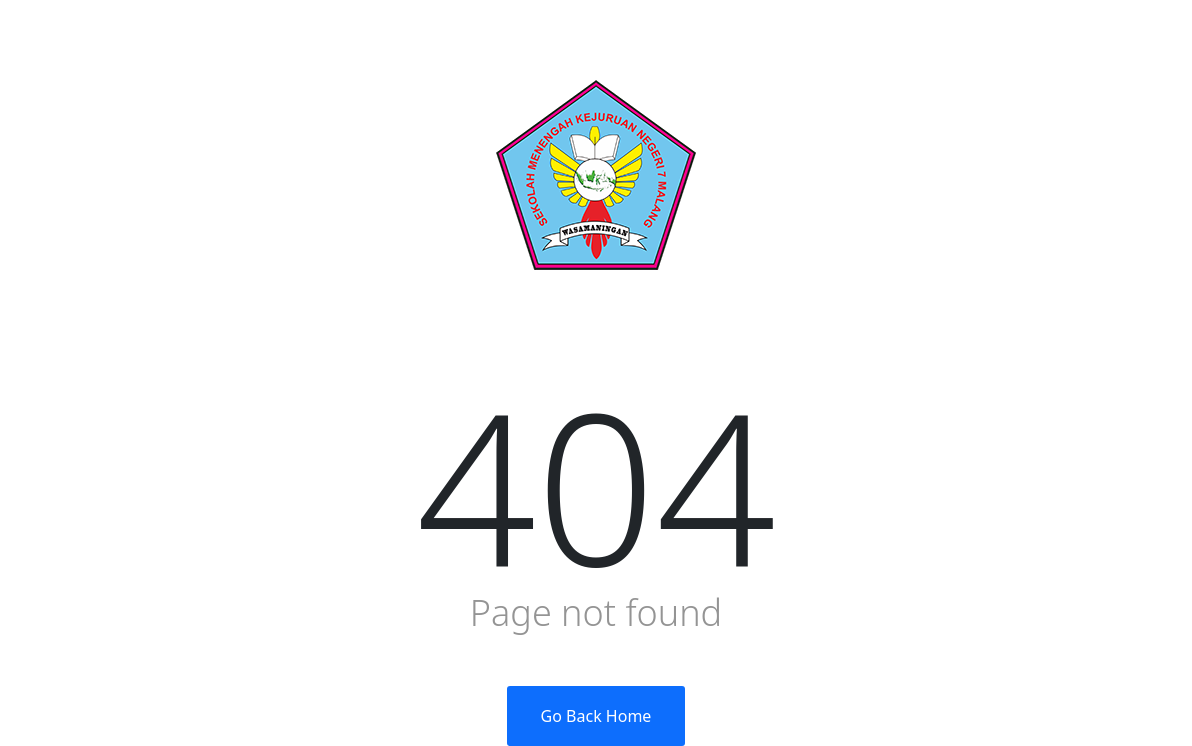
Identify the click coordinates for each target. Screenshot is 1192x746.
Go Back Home (596, 716)
